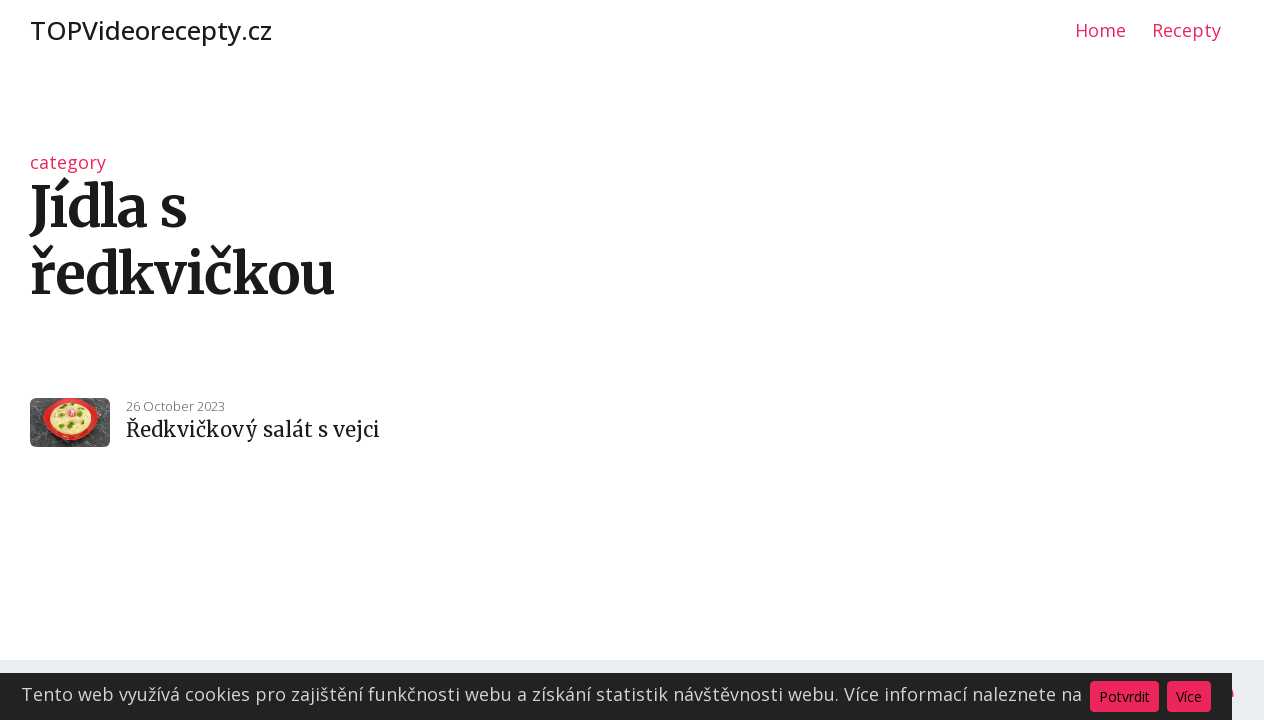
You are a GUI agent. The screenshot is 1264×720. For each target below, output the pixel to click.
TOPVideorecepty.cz (151, 30)
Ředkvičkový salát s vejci (253, 429)
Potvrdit (1124, 696)
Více (1189, 696)
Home (1100, 30)
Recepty (1186, 30)
